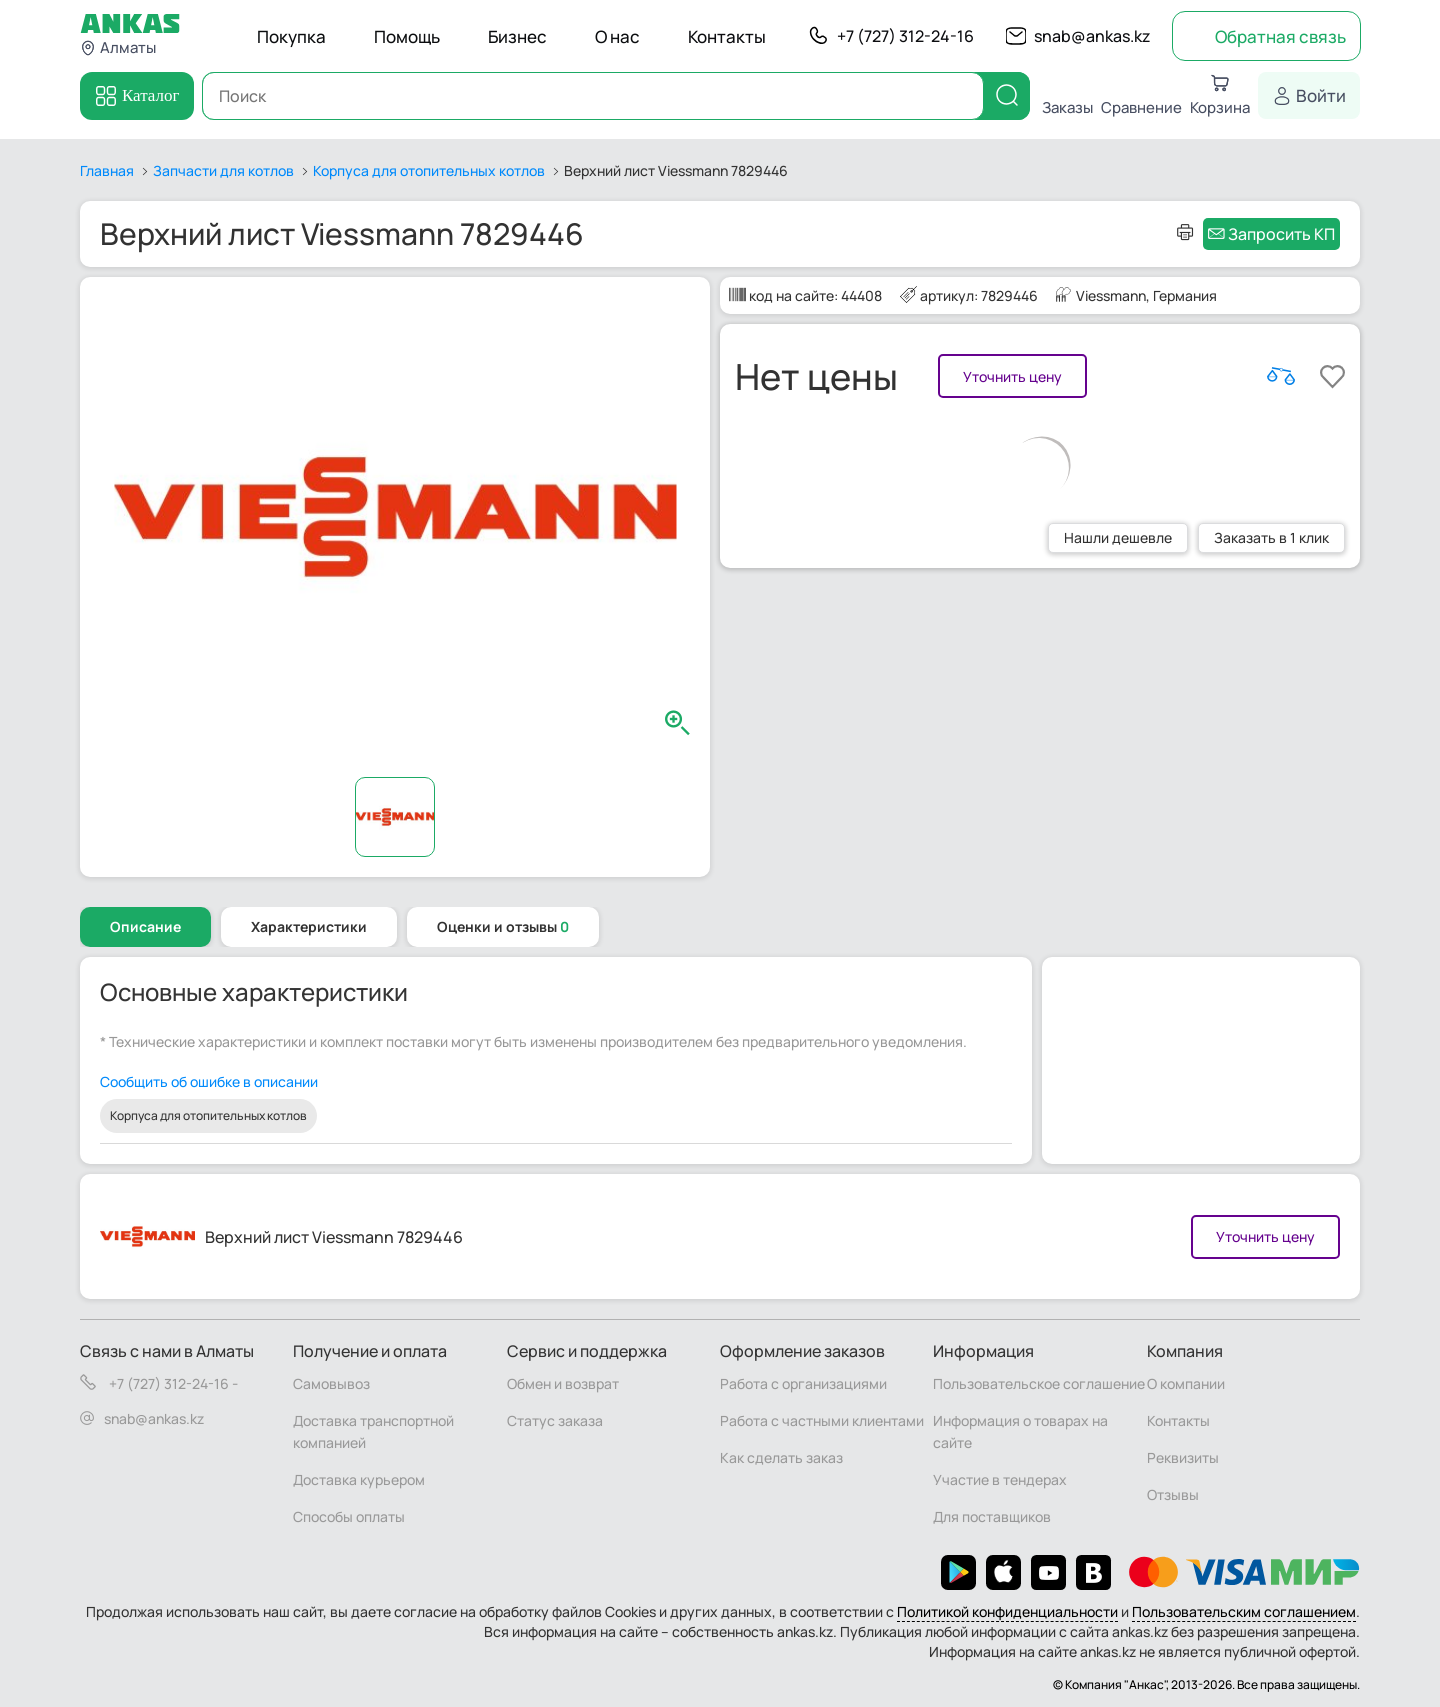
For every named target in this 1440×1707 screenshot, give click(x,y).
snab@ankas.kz (1092, 36)
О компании (1186, 1383)
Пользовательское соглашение (1039, 1383)
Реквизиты (1183, 1457)
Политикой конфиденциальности (1007, 1611)
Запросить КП (1281, 234)
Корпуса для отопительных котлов (208, 1115)
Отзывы (1173, 1494)
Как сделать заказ (781, 1457)
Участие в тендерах (1000, 1479)
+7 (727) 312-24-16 (905, 36)
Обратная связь (1280, 36)
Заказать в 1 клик (1271, 537)
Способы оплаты (349, 1516)
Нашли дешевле (1118, 537)
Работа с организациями (803, 1383)
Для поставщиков (992, 1516)
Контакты (727, 36)
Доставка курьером (359, 1479)
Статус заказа (555, 1420)
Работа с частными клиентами (822, 1420)
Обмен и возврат (563, 1383)
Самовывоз (331, 1383)
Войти (1321, 95)
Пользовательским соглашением (1244, 1611)
